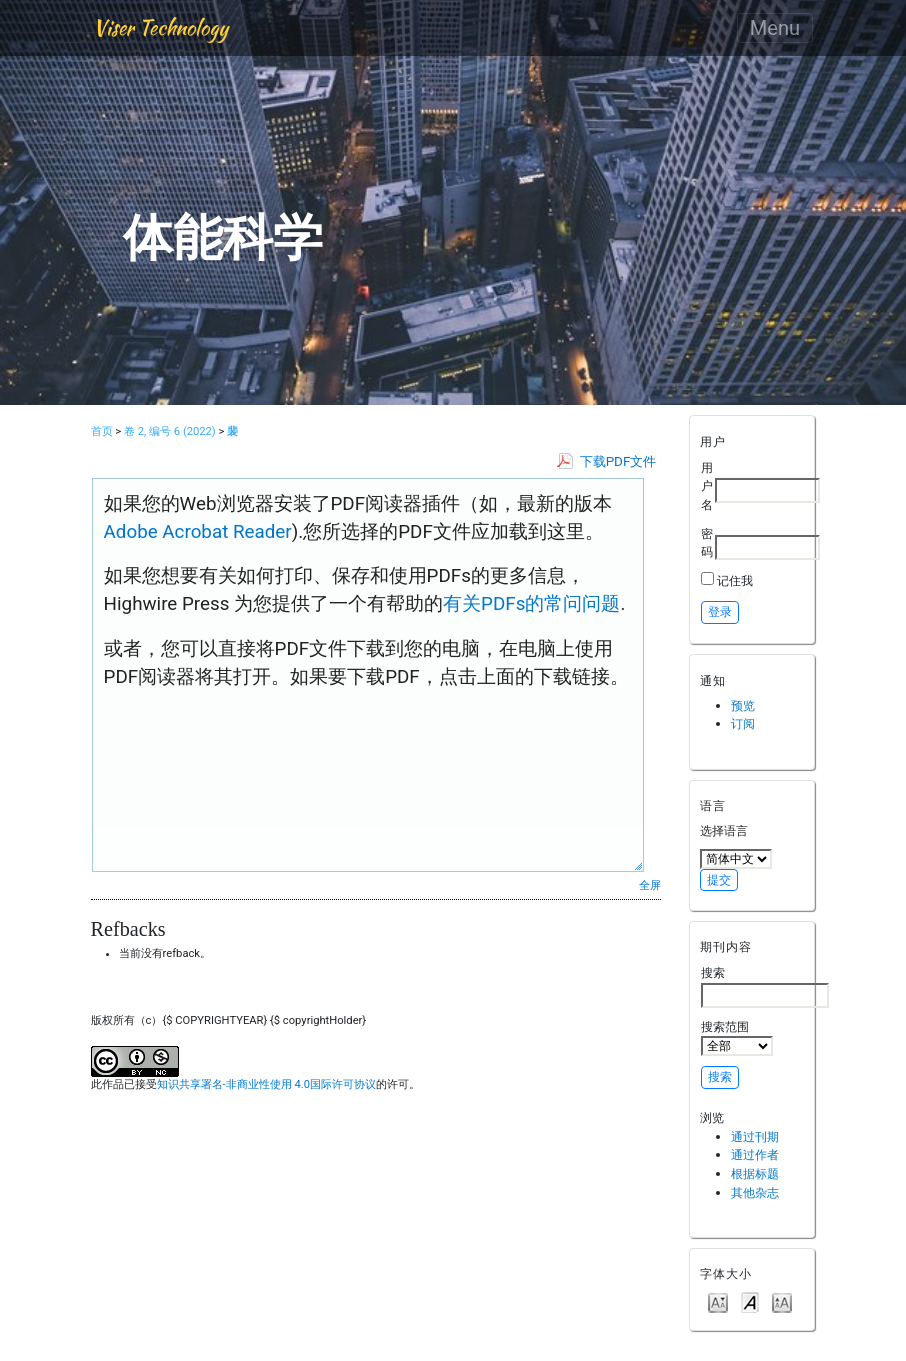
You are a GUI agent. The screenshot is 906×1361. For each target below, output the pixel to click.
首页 (102, 431)
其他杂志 (755, 1192)
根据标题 (755, 1173)
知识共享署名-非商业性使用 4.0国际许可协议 (266, 1084)
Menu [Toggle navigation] (775, 28)
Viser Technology (160, 27)
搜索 (765, 986)
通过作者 (755, 1154)
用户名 (707, 486)
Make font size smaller (718, 1301)
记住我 (735, 580)
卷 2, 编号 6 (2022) (170, 431)
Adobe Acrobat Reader (198, 532)
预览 (743, 705)
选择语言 (724, 830)
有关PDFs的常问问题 (531, 604)
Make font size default (750, 1301)
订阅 (743, 723)
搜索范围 (737, 1038)
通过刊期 (755, 1136)
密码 (707, 543)
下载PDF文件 (618, 461)
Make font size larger (782, 1301)
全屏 (650, 885)
